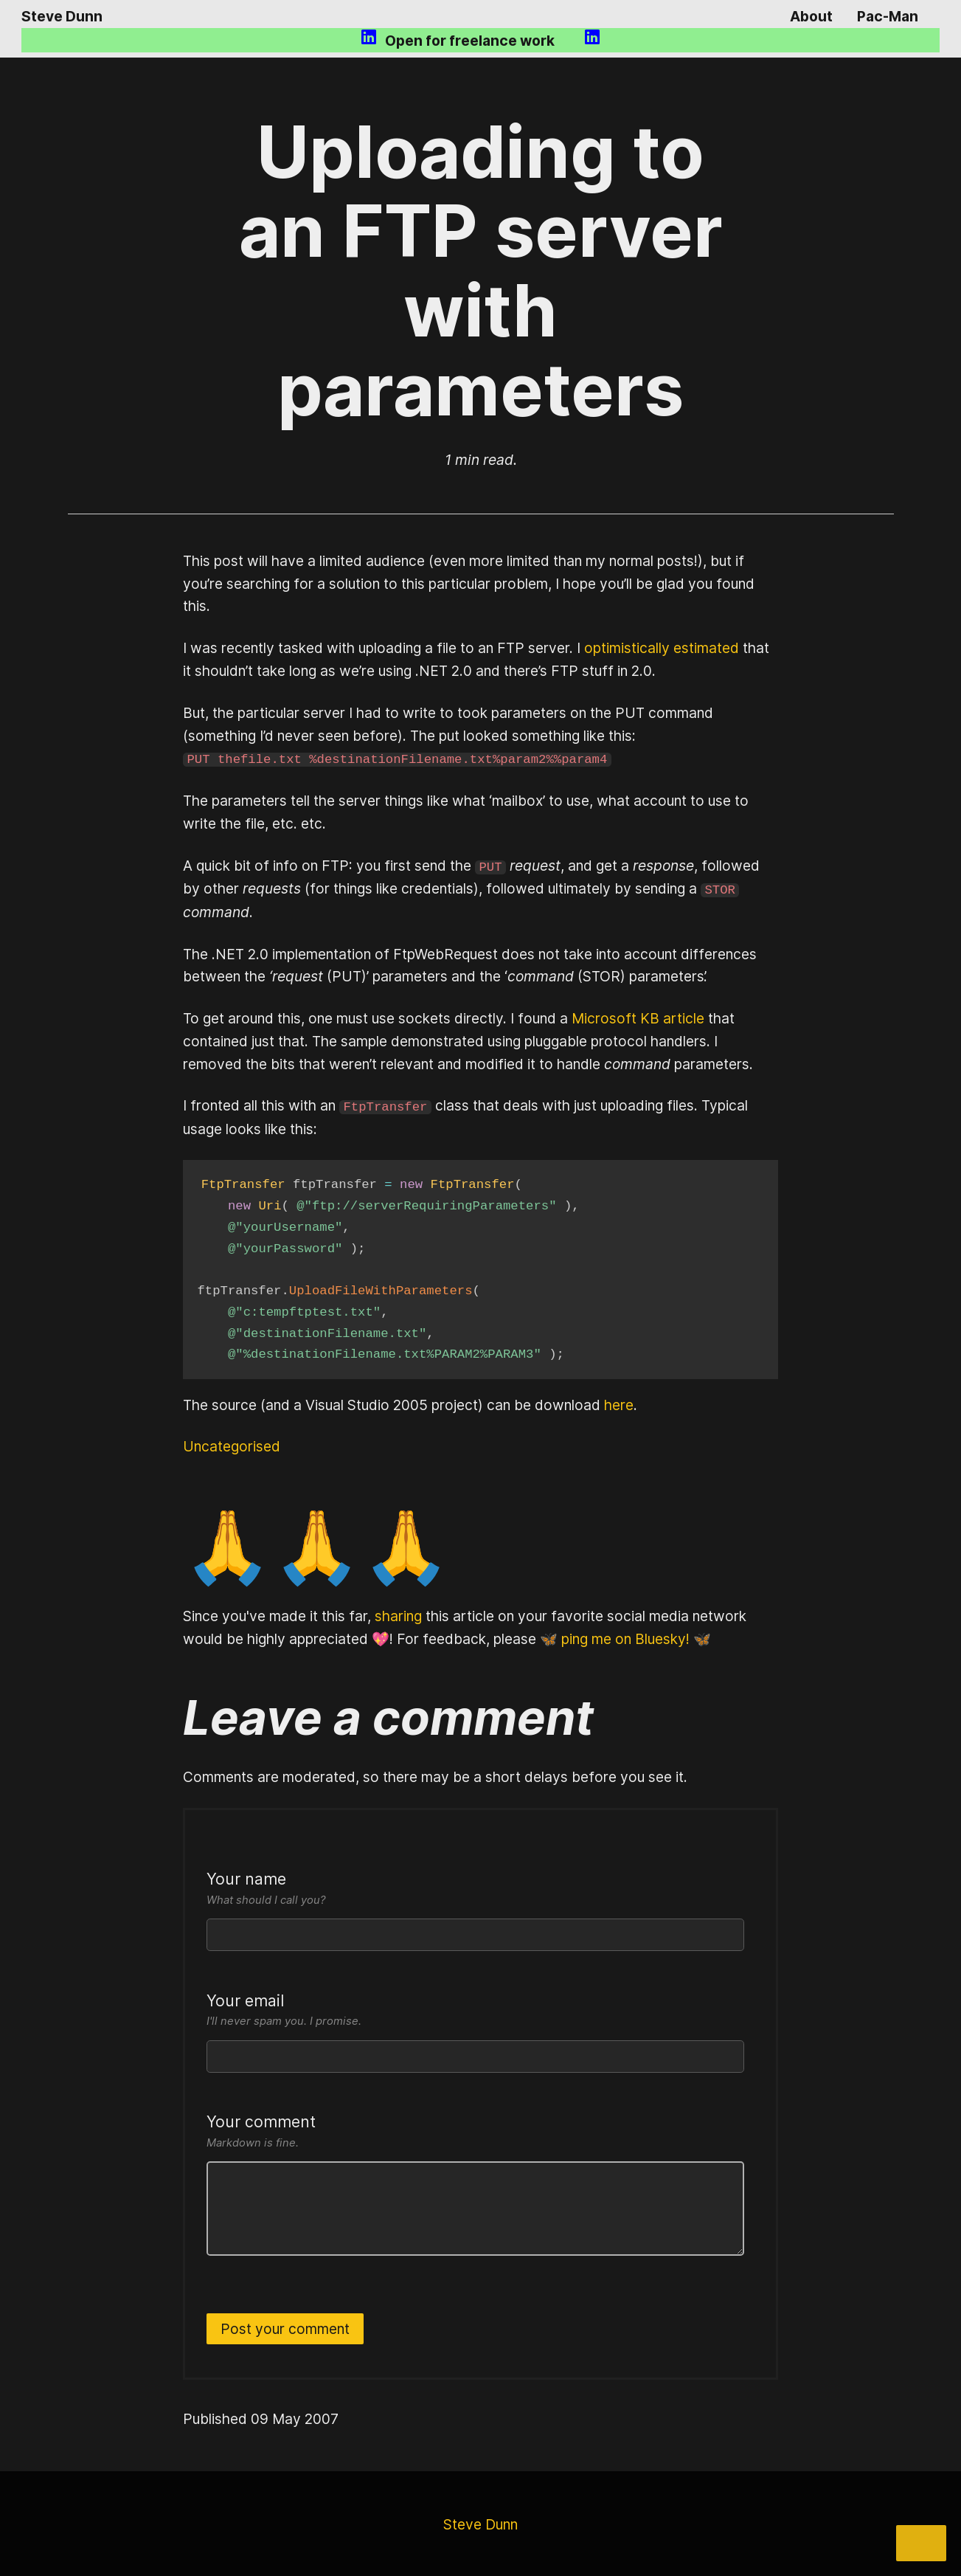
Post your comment (285, 2326)
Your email (475, 2008)
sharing (398, 1613)
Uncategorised (231, 1444)
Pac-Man (887, 16)
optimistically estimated (661, 648)
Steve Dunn (62, 16)
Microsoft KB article (638, 1016)
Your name (475, 1886)
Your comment (475, 2129)
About (811, 16)
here (619, 1402)
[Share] (921, 2543)
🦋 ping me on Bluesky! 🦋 (625, 1636)
